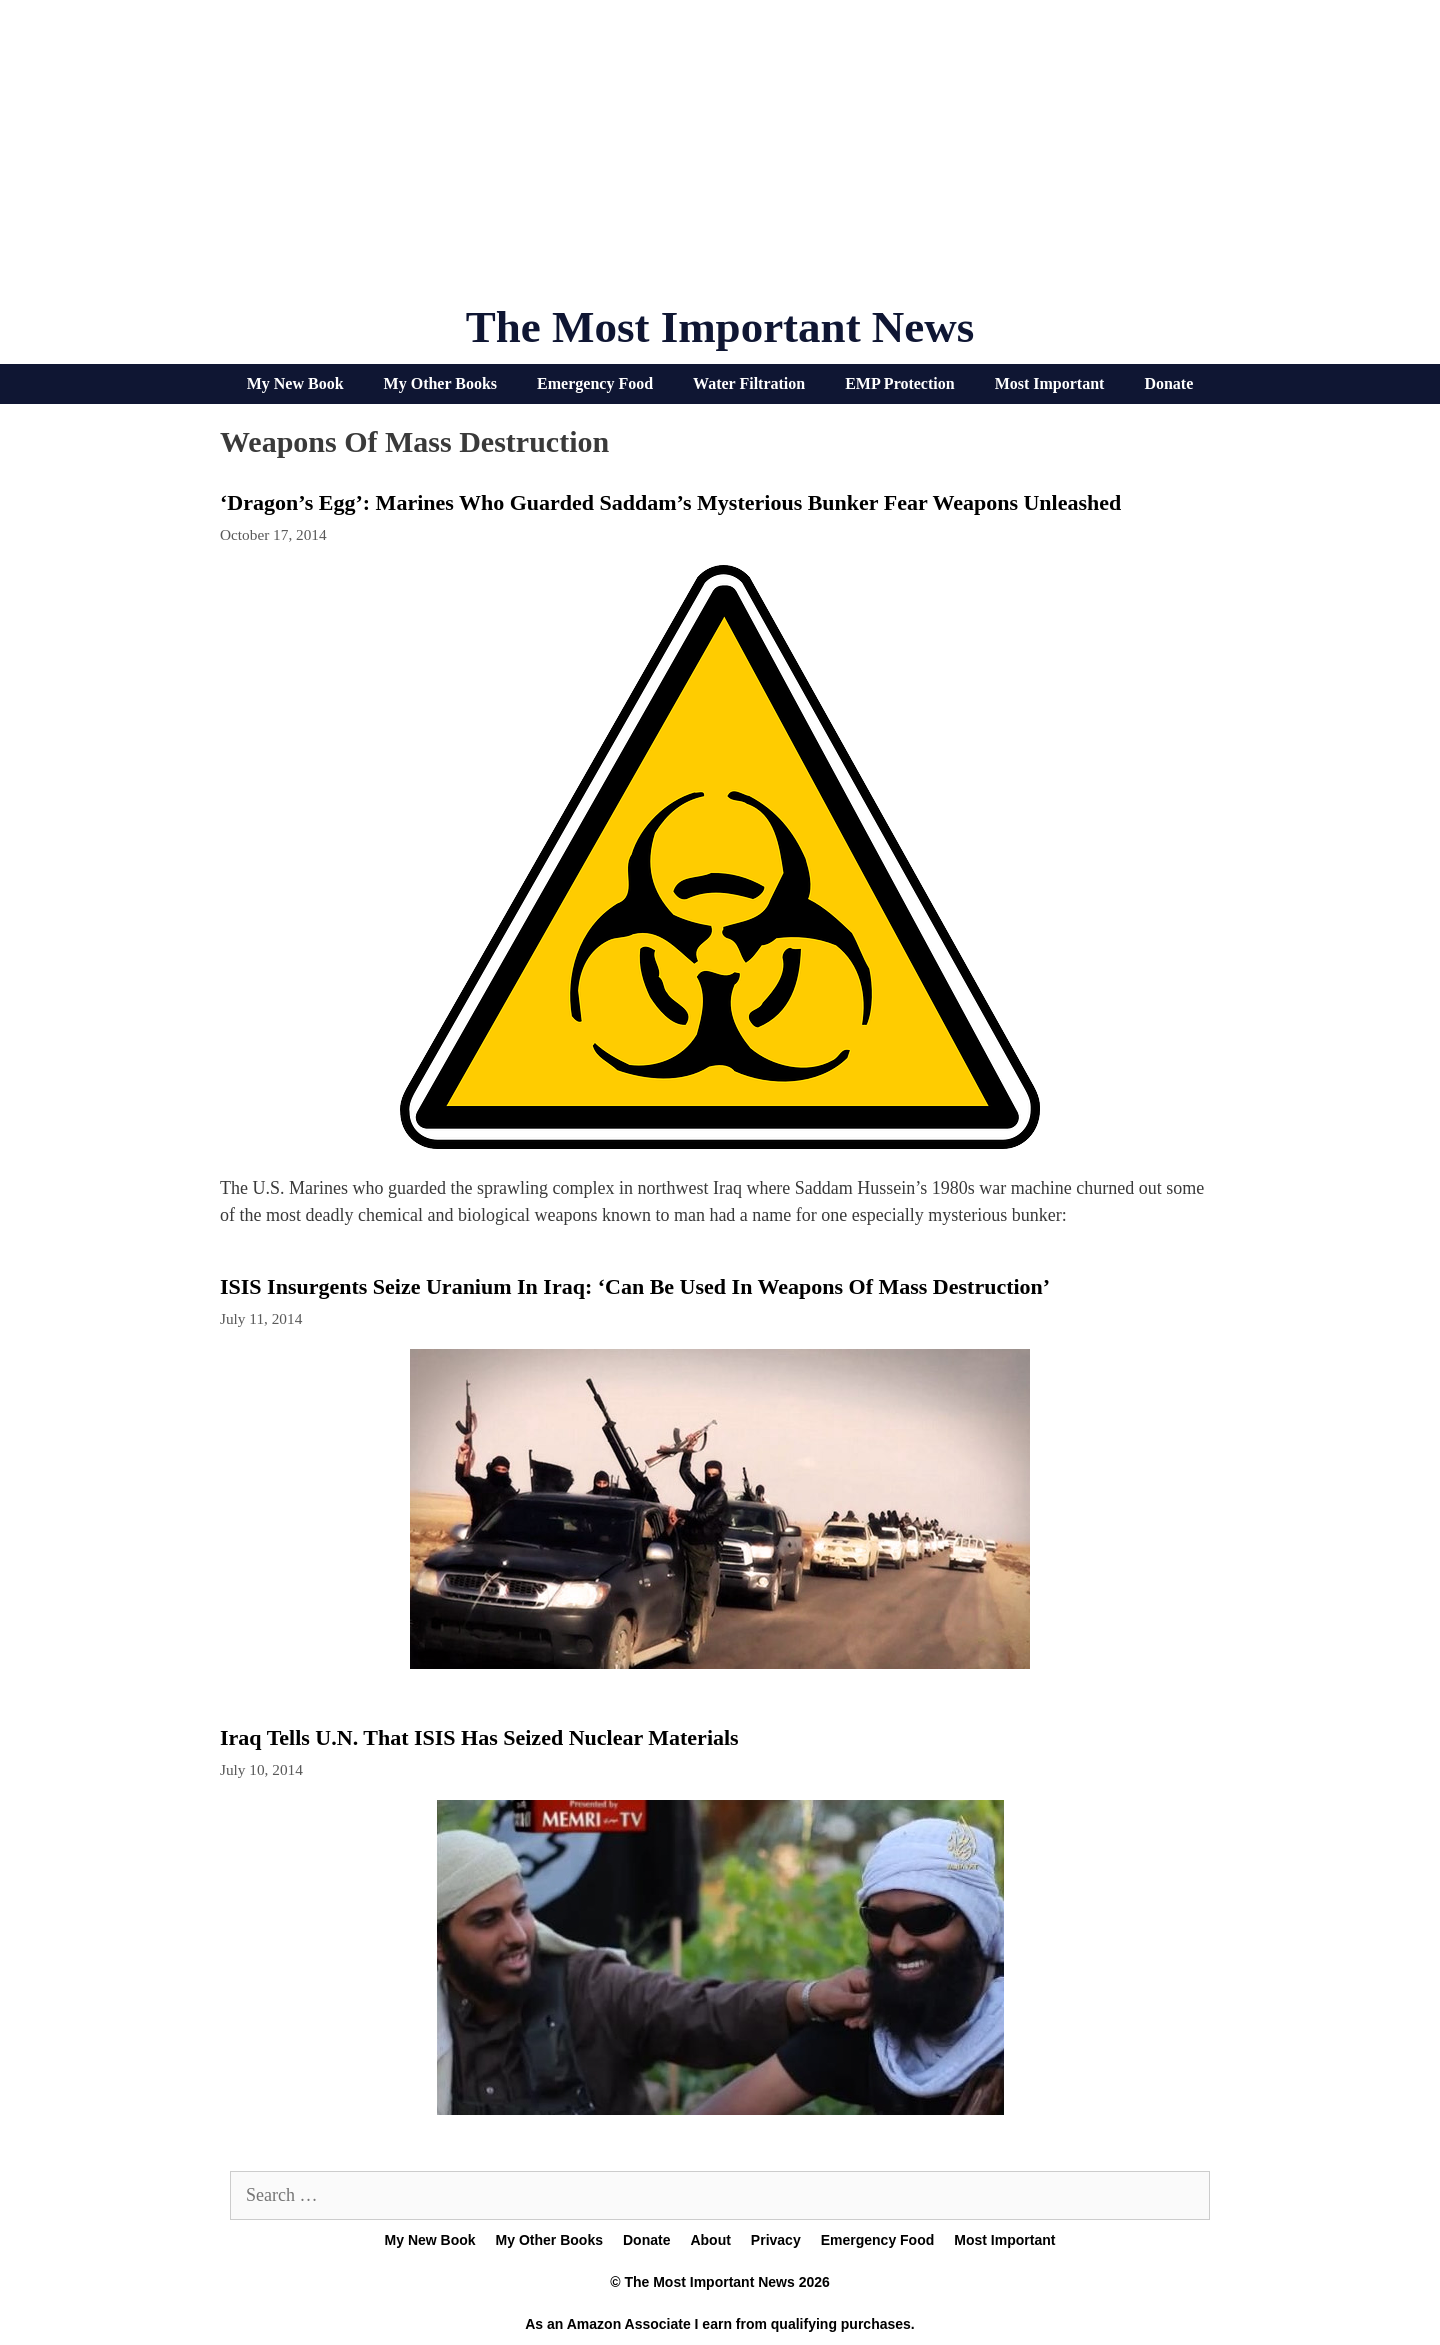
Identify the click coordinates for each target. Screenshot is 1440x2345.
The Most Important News (720, 327)
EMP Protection (899, 383)
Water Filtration (749, 383)
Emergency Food (595, 383)
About (710, 2240)
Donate (1168, 383)
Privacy (776, 2240)
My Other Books (440, 383)
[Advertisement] (720, 160)
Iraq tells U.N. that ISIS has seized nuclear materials (479, 1737)
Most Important (1050, 383)
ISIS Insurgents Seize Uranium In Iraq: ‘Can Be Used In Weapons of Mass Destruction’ (635, 1286)
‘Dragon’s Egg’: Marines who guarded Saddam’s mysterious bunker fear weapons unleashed (670, 502)
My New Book (295, 383)
